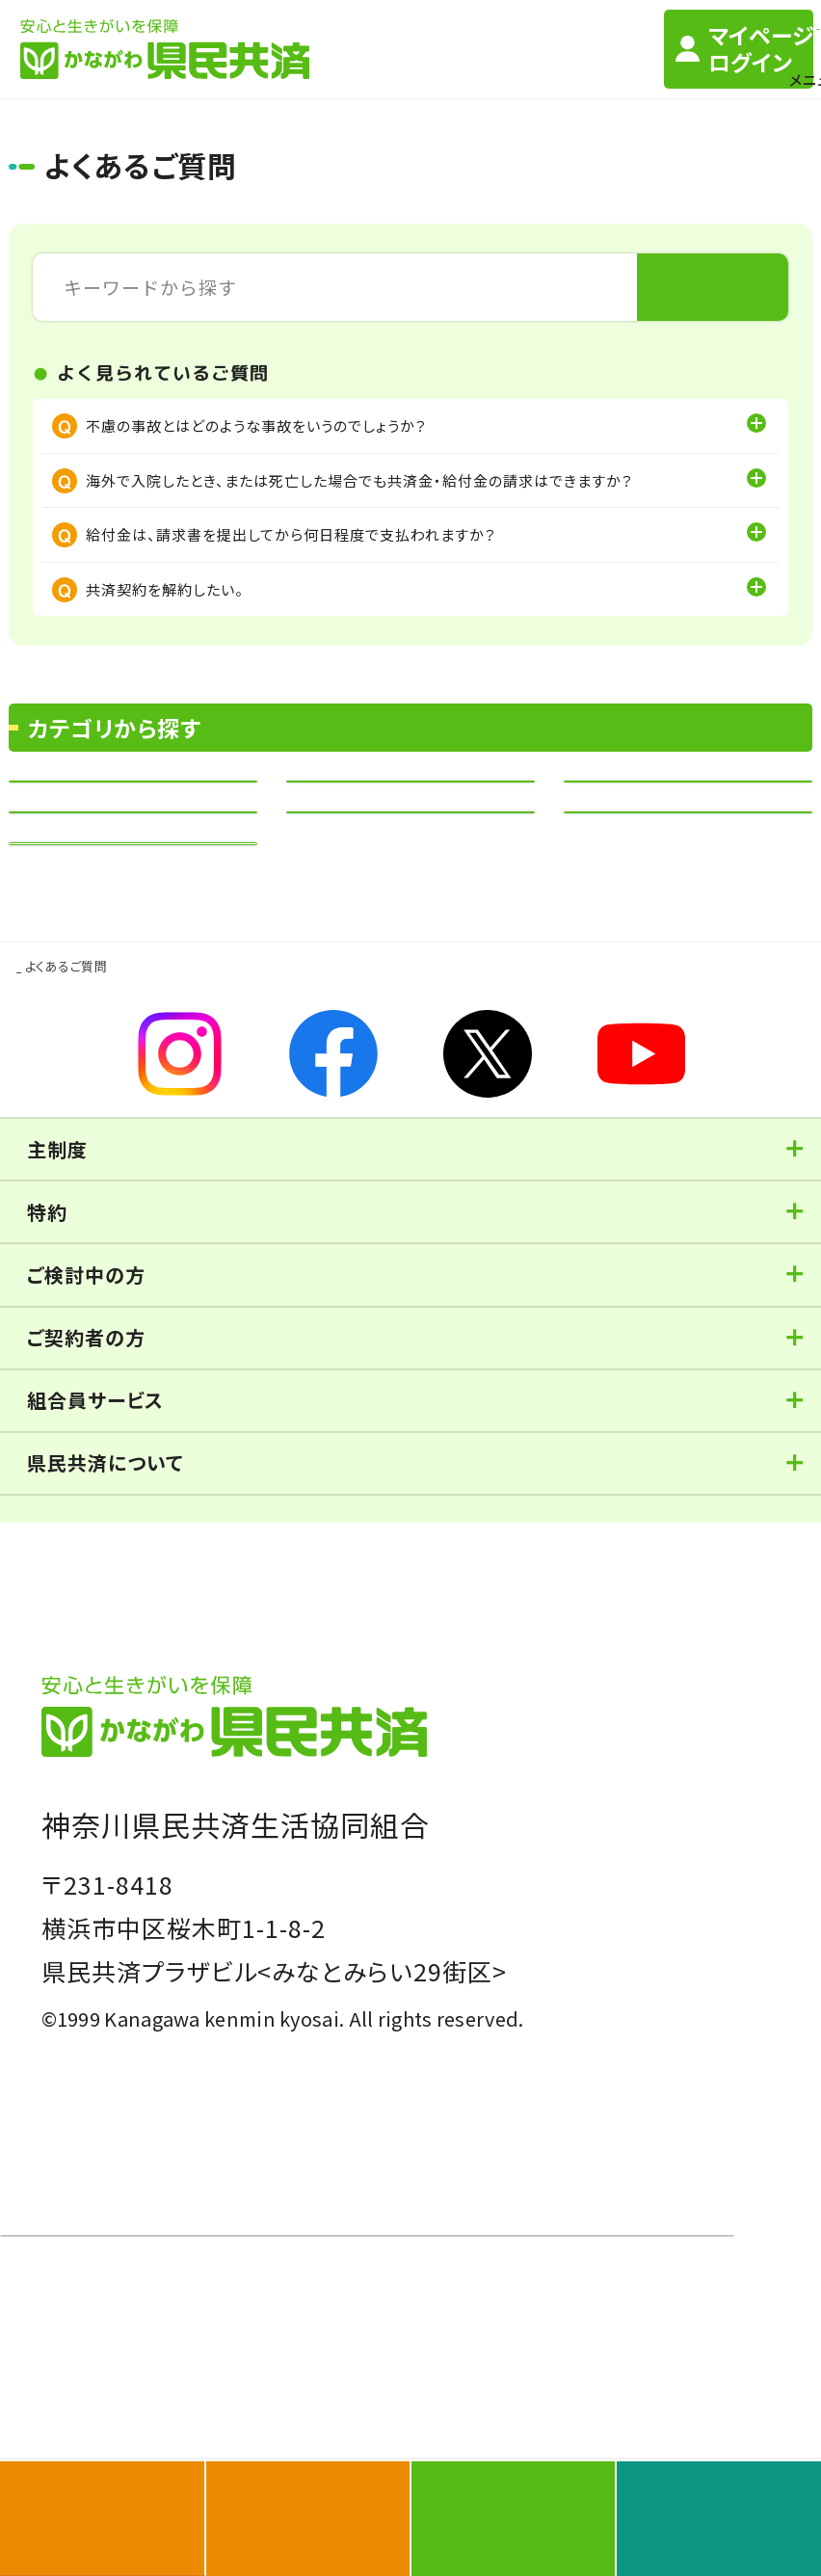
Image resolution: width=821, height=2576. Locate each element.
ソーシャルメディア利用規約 (136, 1852)
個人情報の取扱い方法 (349, 1811)
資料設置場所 (631, 1719)
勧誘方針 (73, 1811)
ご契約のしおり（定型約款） (130, 1754)
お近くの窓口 (81, 1719)
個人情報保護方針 (187, 1811)
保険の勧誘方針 (490, 1852)
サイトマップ (650, 1754)
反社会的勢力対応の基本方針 (549, 1811)
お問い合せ (464, 1754)
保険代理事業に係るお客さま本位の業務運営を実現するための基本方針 (290, 1932)
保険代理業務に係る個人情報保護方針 (175, 1891)
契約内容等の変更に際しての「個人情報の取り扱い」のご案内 (250, 1971)
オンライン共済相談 (469, 1719)
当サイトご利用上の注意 (334, 1852)
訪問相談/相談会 (278, 1719)
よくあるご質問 (295, 1754)
